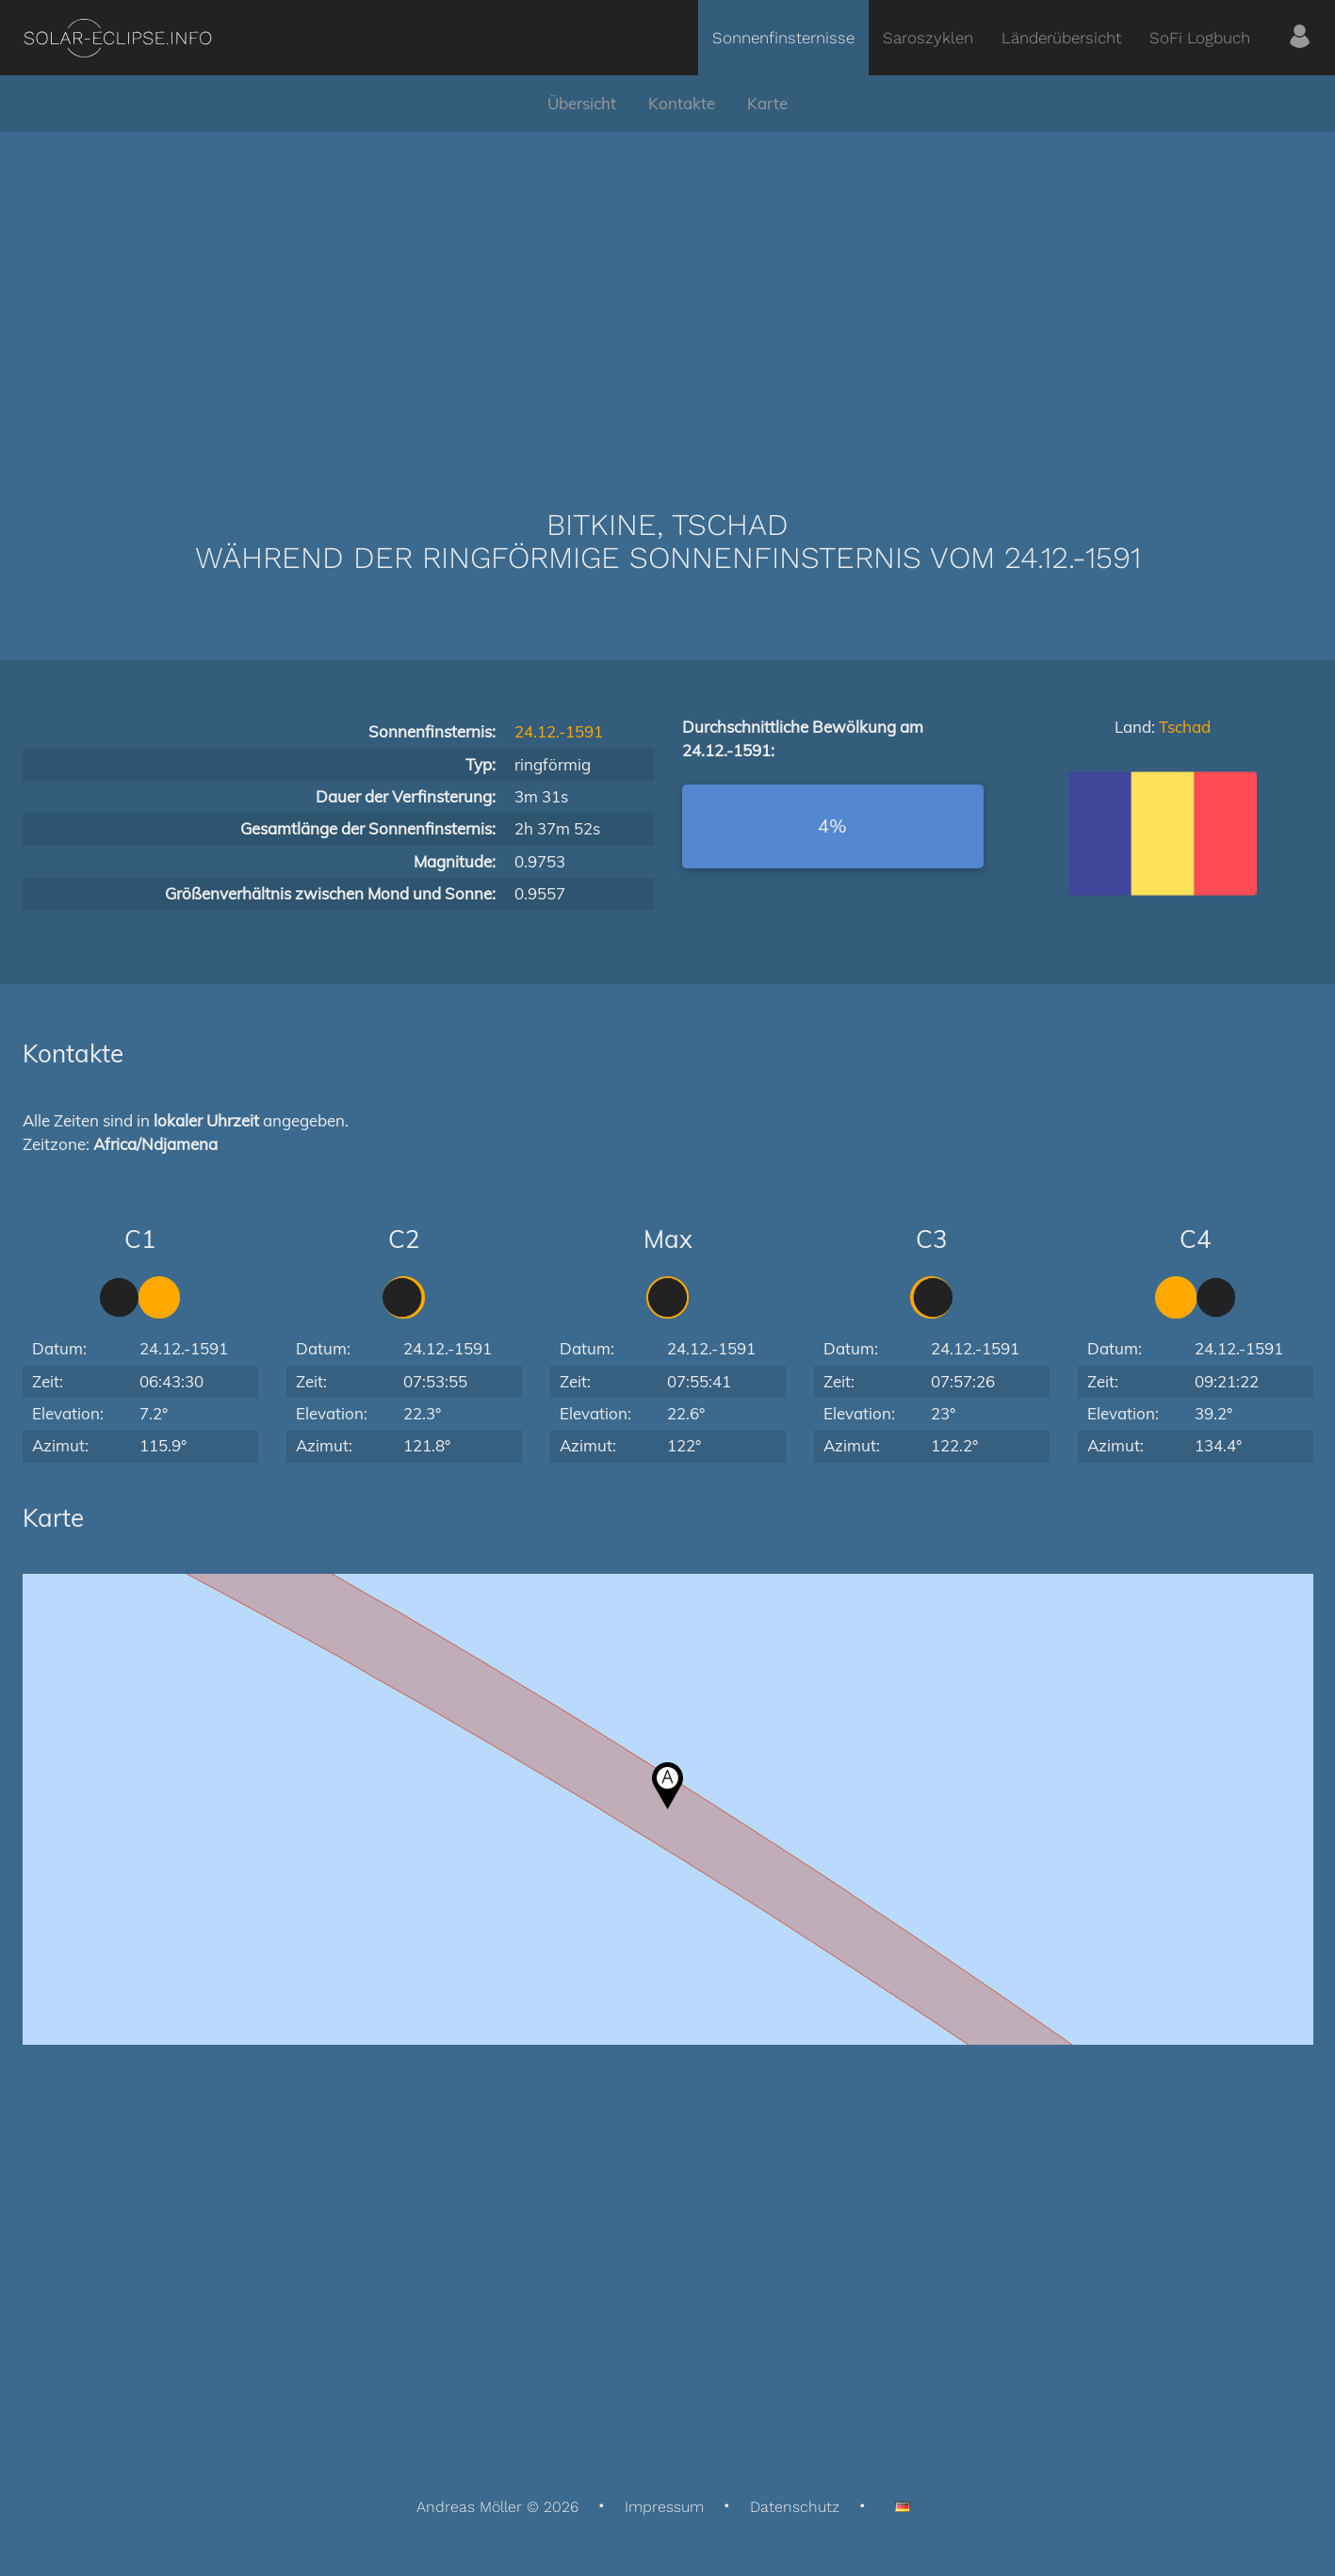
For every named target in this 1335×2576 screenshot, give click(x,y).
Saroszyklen (928, 37)
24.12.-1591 (558, 731)
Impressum (664, 2507)
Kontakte (681, 103)
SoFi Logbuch (1199, 37)
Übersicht (581, 103)
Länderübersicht (1061, 37)
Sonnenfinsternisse (783, 37)
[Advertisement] (668, 292)
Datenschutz (794, 2507)
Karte (767, 103)
